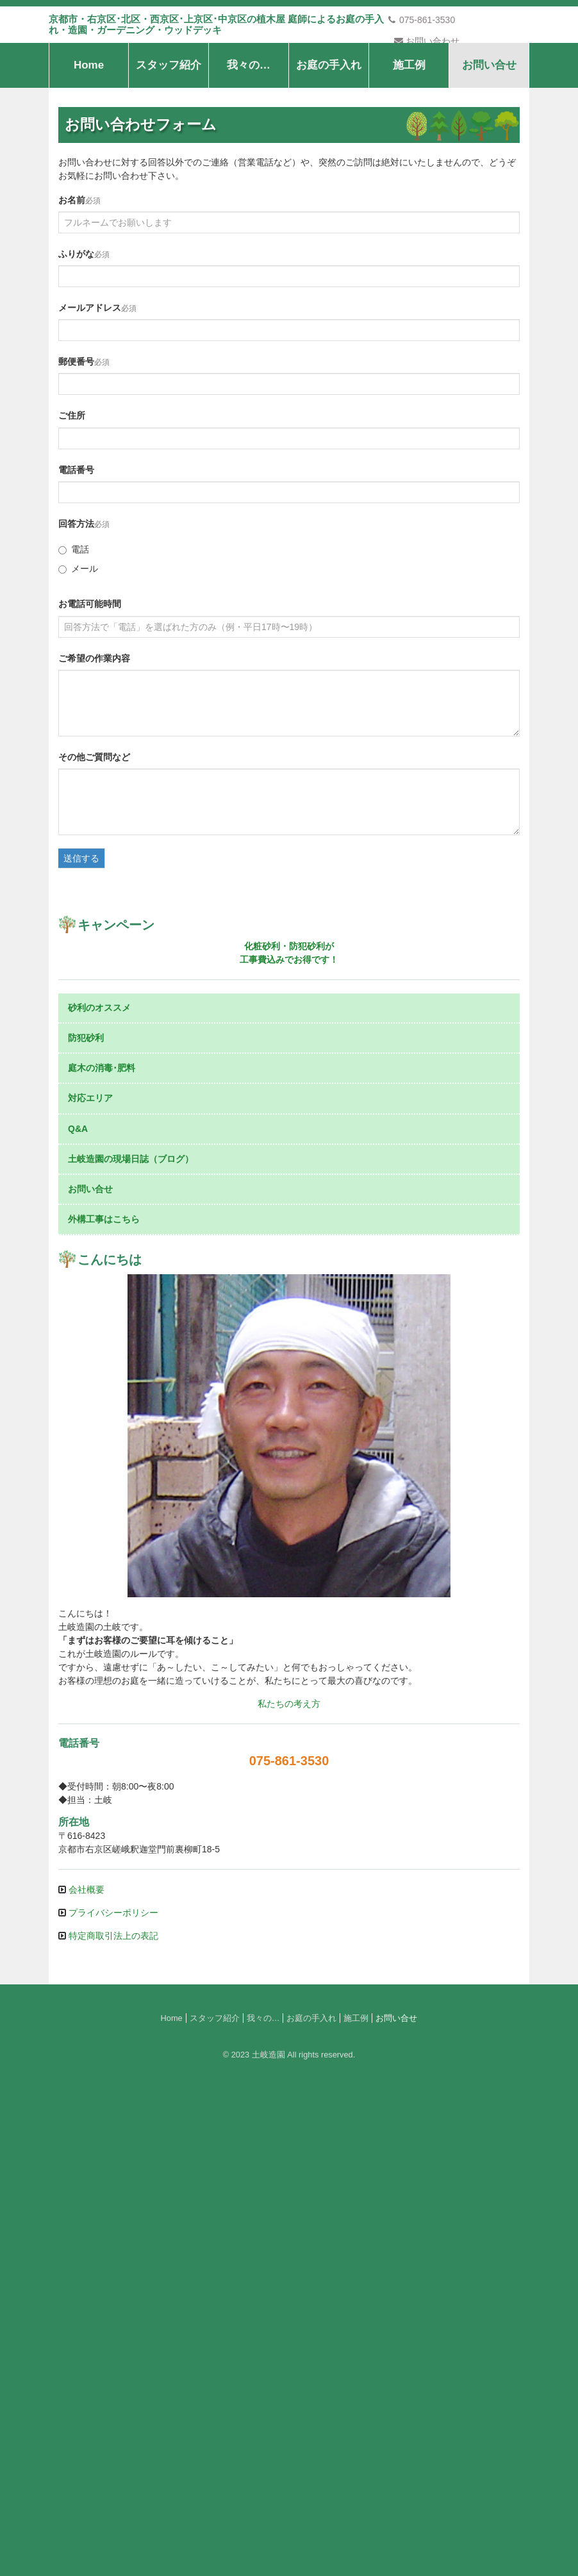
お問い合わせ (426, 41)
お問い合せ (489, 141)
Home (89, 141)
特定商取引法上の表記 (112, 2419)
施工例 (409, 141)
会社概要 (85, 2373)
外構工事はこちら (104, 1702)
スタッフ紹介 (168, 141)
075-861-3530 (421, 20)
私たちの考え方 (289, 2187)
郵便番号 (76, 437)
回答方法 (76, 599)
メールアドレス (89, 383)
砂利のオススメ (99, 1491)
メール (78, 644)
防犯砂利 (86, 1521)
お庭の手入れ (328, 141)
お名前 (71, 275)
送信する (81, 934)
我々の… (248, 141)
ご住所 (71, 491)
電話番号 (76, 545)
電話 (73, 625)
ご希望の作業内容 (94, 733)
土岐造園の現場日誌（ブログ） (131, 1642)
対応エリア (90, 1582)
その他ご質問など (94, 832)
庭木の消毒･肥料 (101, 1551)
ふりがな (76, 329)
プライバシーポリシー (112, 2396)
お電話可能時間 (89, 679)
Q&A (78, 1612)
